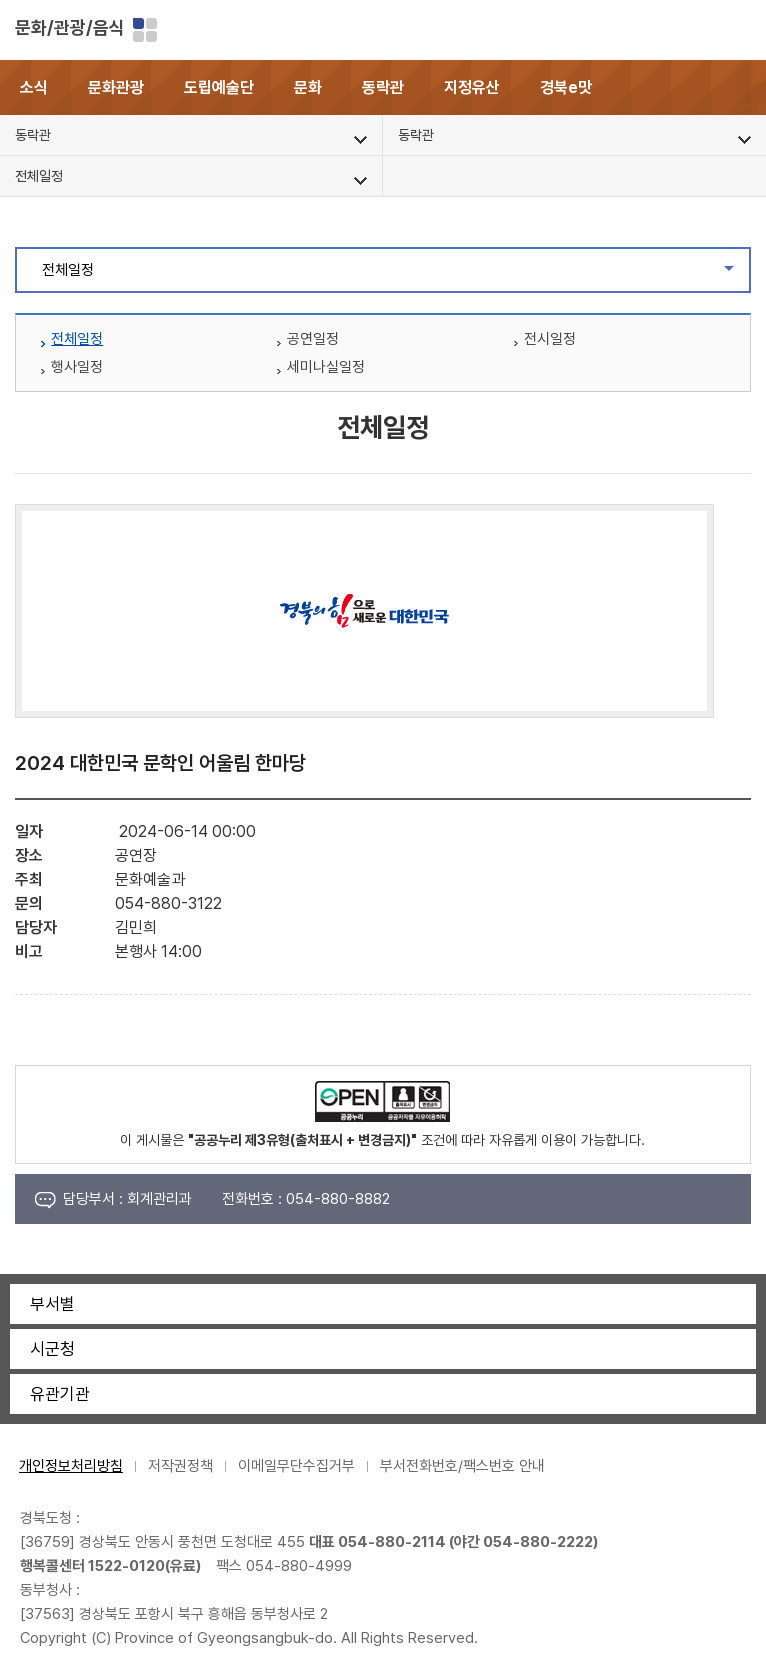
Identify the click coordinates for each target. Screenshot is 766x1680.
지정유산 (472, 87)
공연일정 (313, 339)
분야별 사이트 (145, 30)
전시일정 (550, 339)
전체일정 (395, 275)
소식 (34, 87)
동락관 (383, 87)
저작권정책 (180, 1466)
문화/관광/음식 (70, 27)
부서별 (52, 1304)
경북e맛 (566, 87)
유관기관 (60, 1394)
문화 (308, 87)
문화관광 (116, 87)
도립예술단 (219, 87)
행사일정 (77, 367)
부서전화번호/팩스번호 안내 (462, 1466)
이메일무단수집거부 (296, 1466)
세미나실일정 (326, 367)
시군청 (52, 1349)
